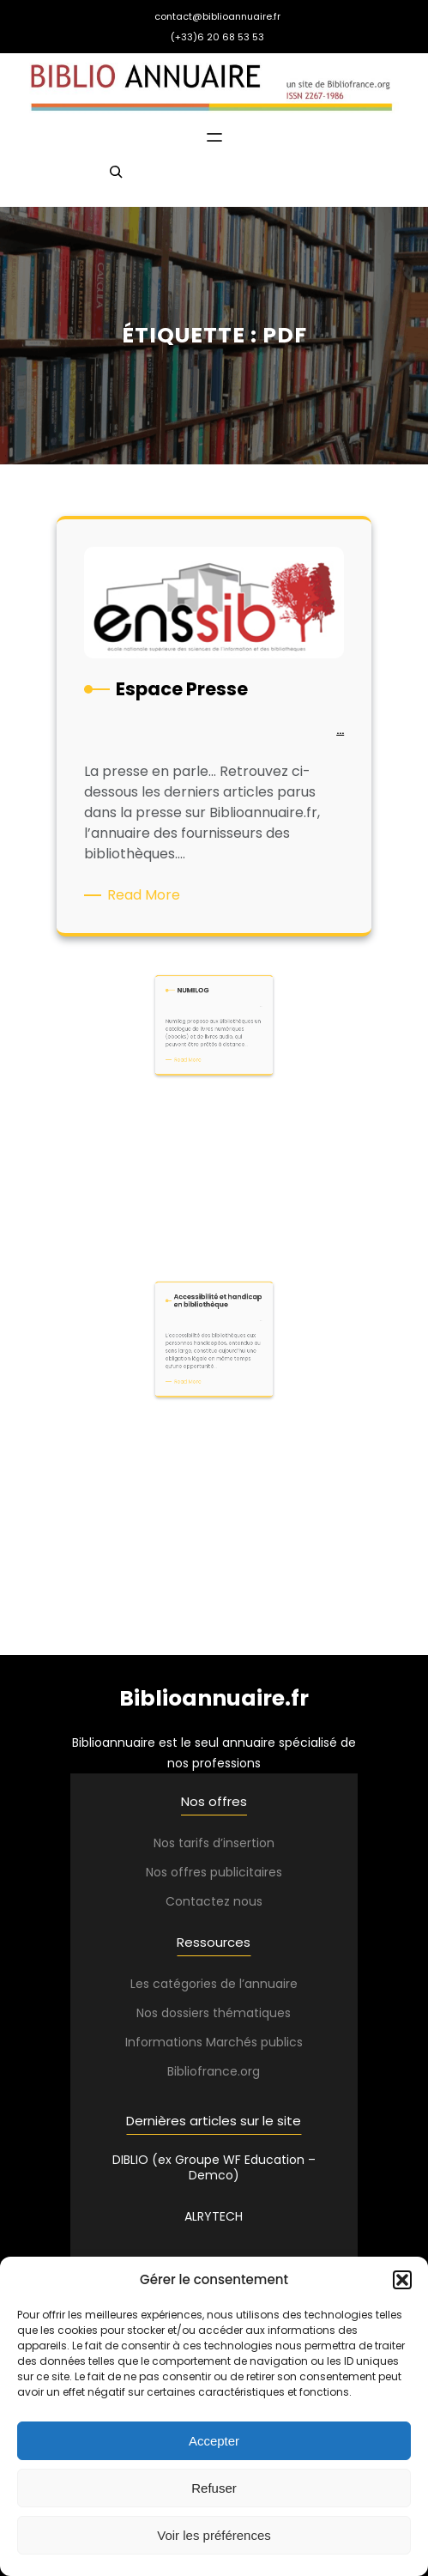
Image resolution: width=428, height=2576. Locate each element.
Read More (150, 892)
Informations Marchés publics (214, 2042)
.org (249, 2071)
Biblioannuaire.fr (214, 1698)
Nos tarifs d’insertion (214, 1843)
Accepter (214, 2441)
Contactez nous (214, 1901)
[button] (402, 2279)
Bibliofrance (202, 2071)
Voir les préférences (214, 2535)
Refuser (214, 2488)
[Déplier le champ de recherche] (115, 179)
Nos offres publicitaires (214, 1872)
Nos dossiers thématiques (213, 2012)
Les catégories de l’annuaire (214, 1983)
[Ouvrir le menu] (214, 137)
